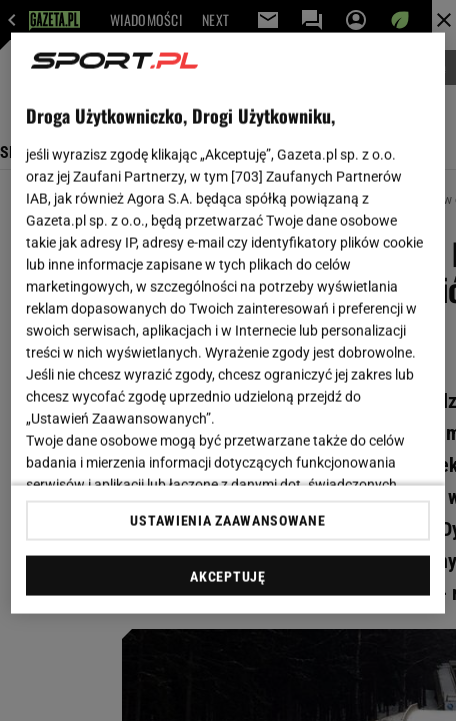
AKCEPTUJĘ (227, 576)
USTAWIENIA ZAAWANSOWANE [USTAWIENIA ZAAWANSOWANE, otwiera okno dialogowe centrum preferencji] (227, 520)
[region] (227, 323)
